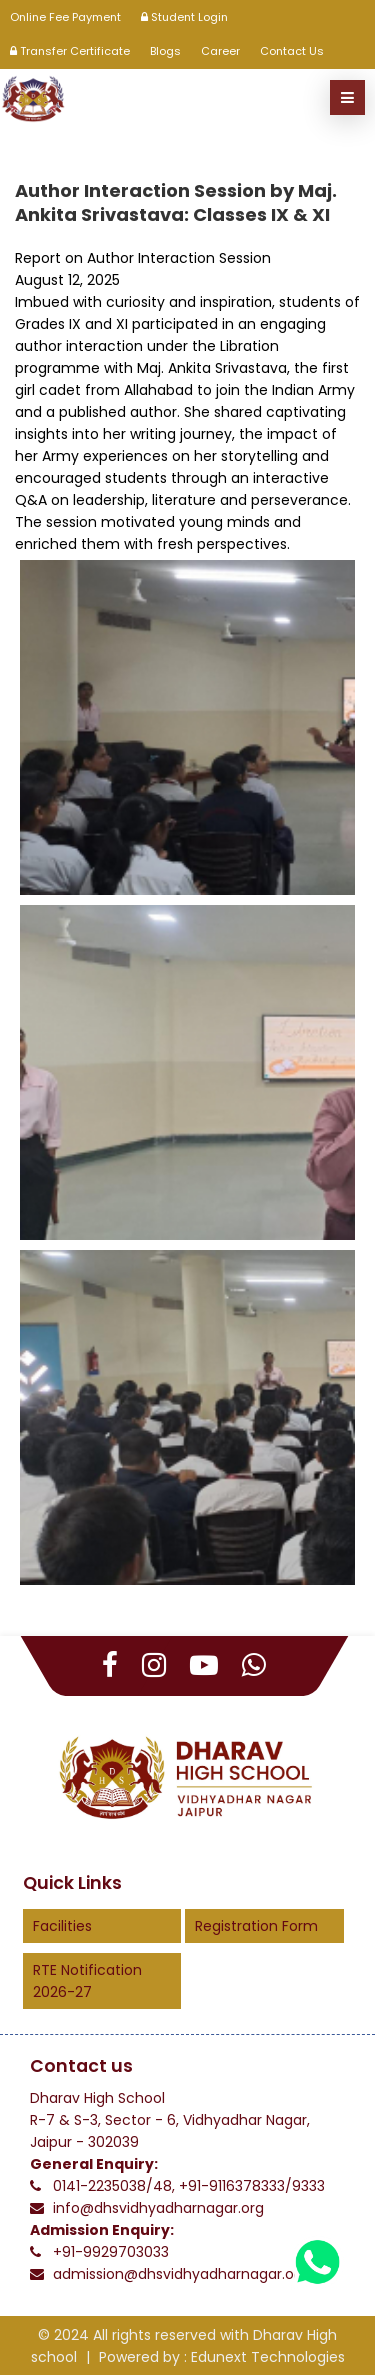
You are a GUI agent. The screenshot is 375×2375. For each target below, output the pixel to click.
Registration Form (256, 1926)
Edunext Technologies (268, 2357)
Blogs (165, 51)
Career (220, 51)
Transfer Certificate (70, 51)
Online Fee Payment (65, 17)
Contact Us (292, 51)
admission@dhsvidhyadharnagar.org (180, 2274)
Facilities (62, 1926)
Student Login (184, 17)
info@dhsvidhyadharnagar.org (158, 2208)
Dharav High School (97, 2098)
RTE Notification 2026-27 (87, 1981)
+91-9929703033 (111, 2252)
